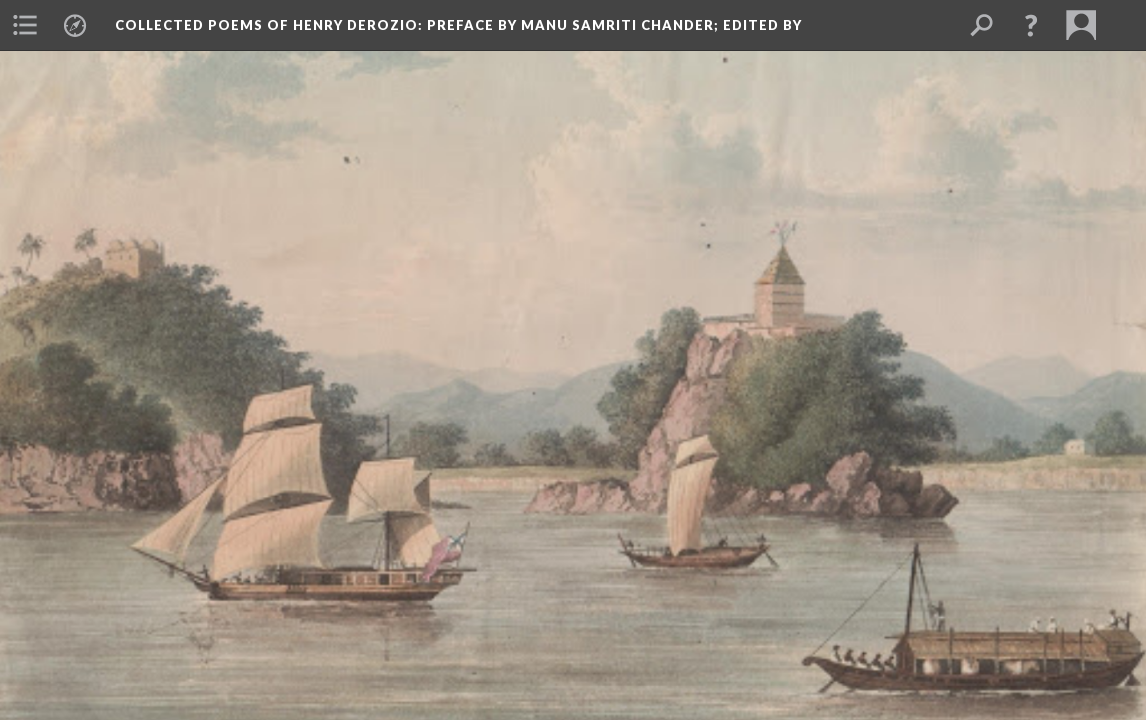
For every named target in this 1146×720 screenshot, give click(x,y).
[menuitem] (25, 25)
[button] (1031, 25)
